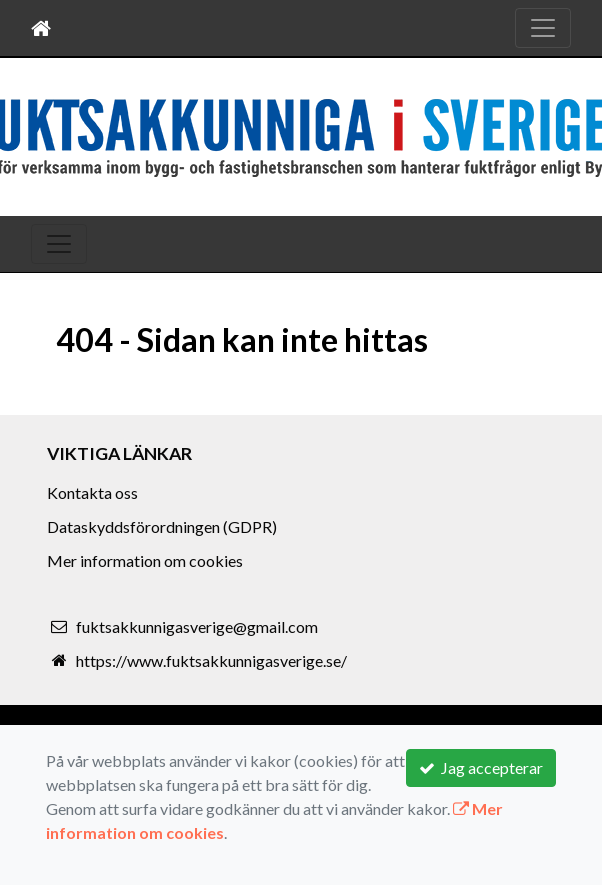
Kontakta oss (92, 492)
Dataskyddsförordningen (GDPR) (162, 526)
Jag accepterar (481, 767)
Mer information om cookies (145, 560)
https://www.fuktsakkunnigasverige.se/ (211, 660)
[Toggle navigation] (543, 28)
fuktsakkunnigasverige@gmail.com (197, 626)
